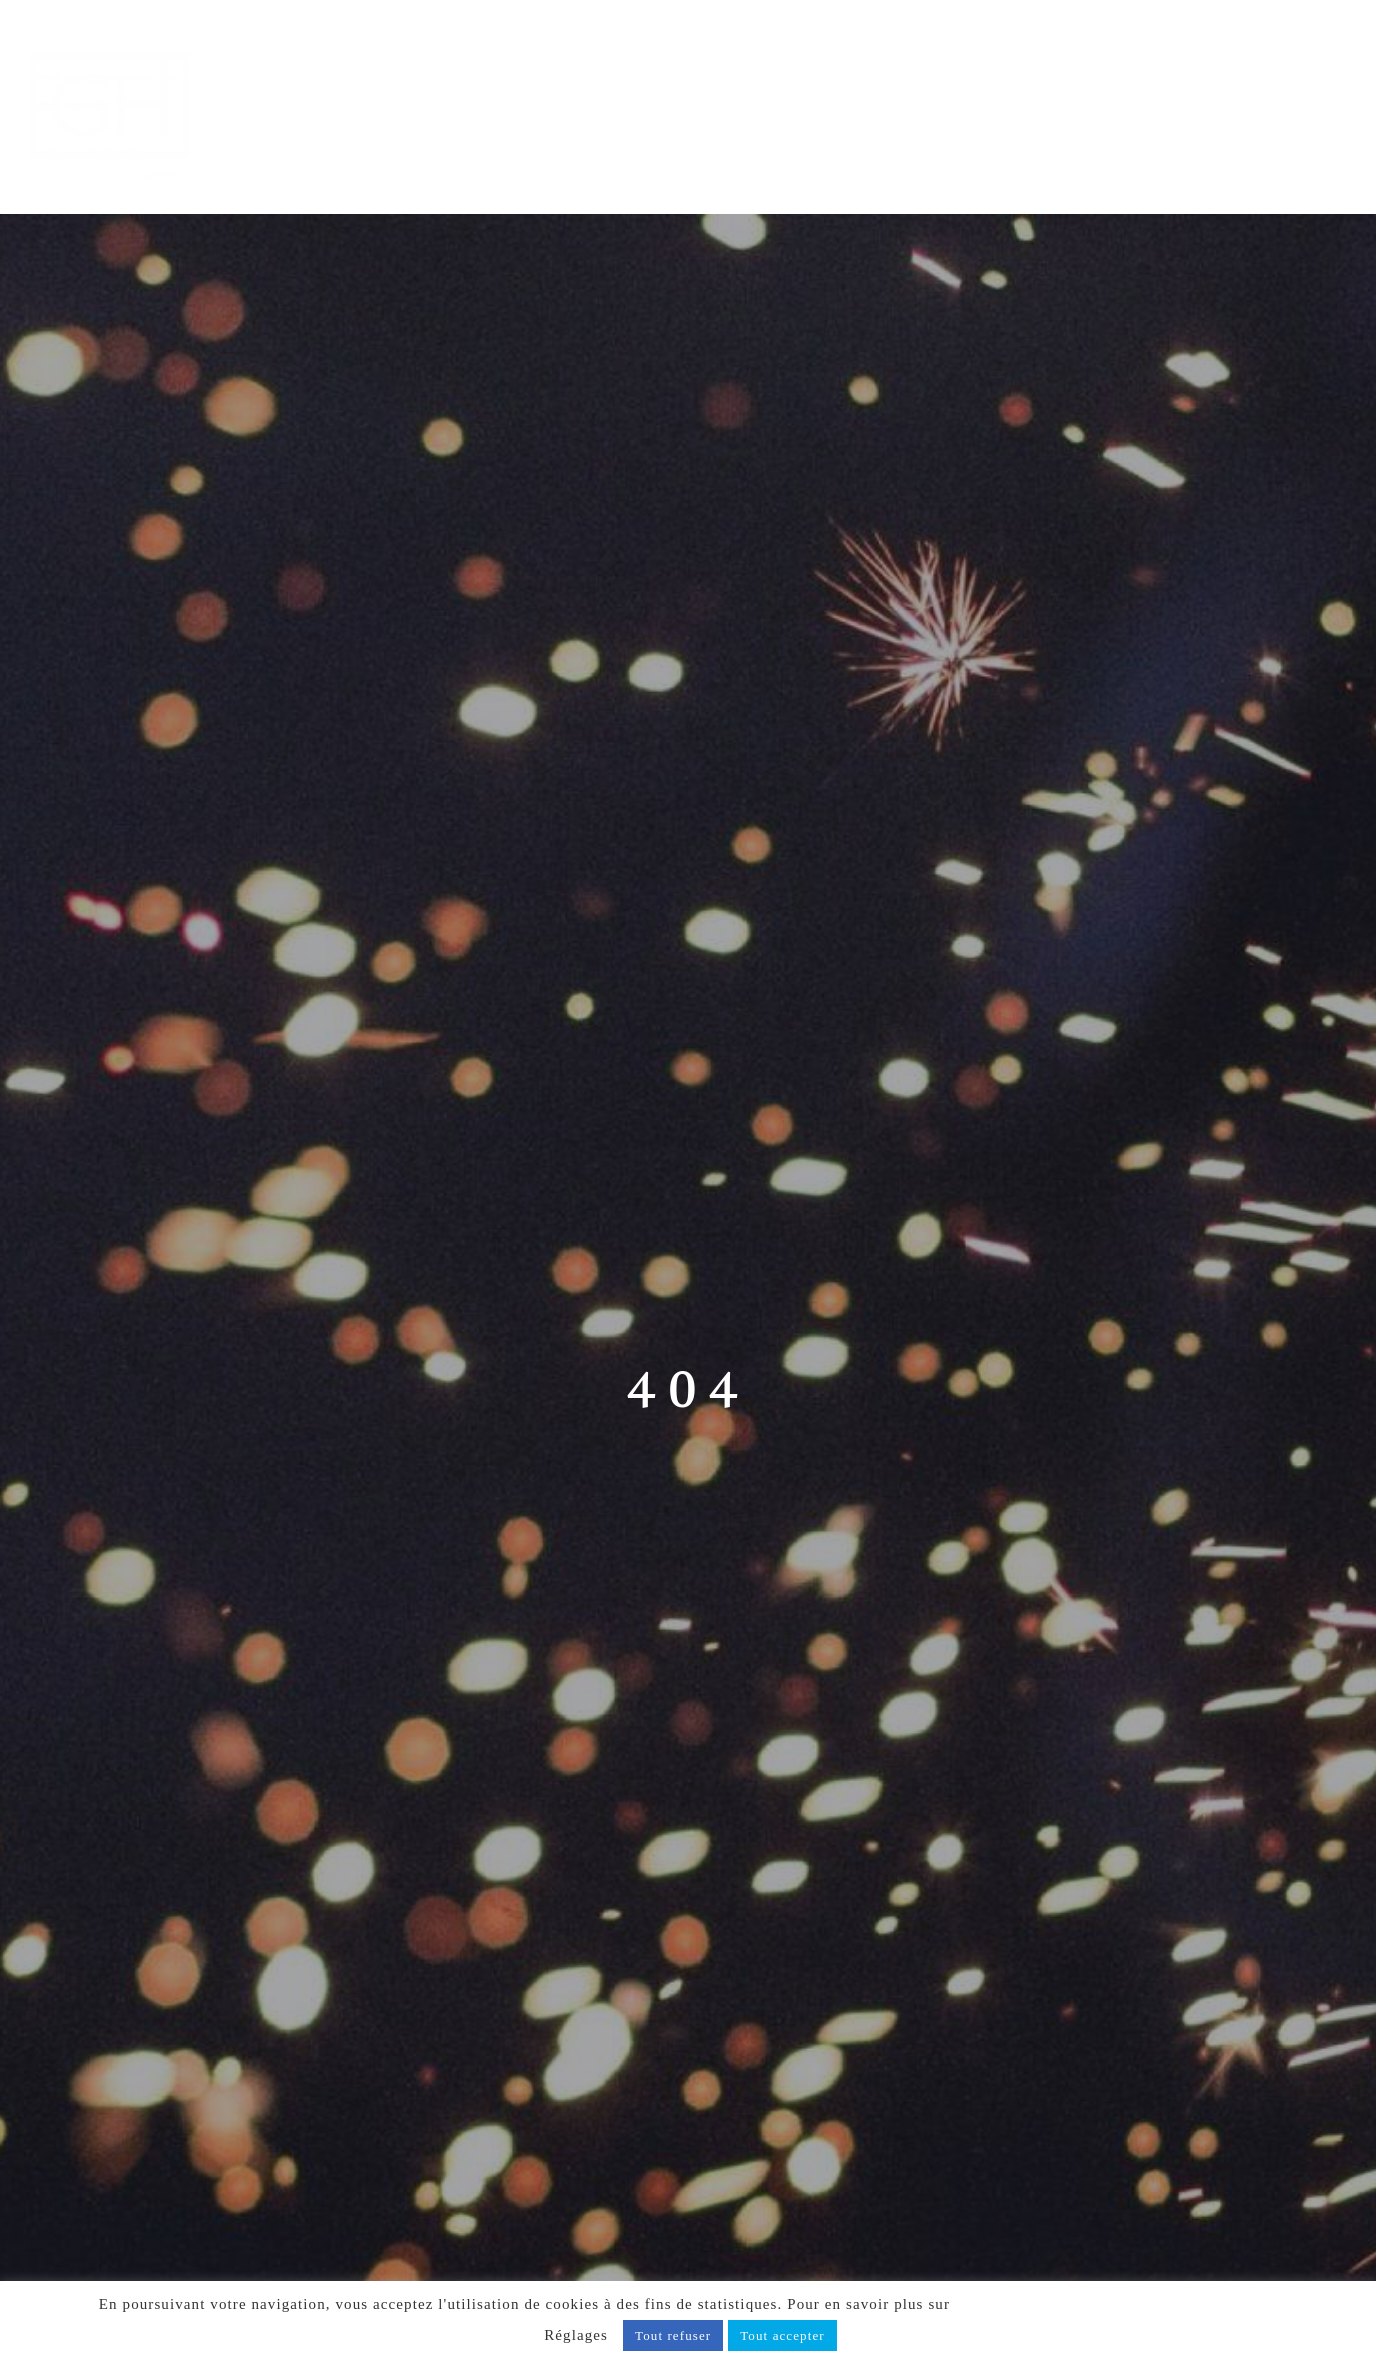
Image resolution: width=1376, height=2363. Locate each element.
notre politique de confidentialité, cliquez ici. (1116, 2304)
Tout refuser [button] (673, 2335)
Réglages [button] (576, 2335)
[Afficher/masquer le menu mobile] (1335, 46)
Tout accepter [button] (782, 2335)
